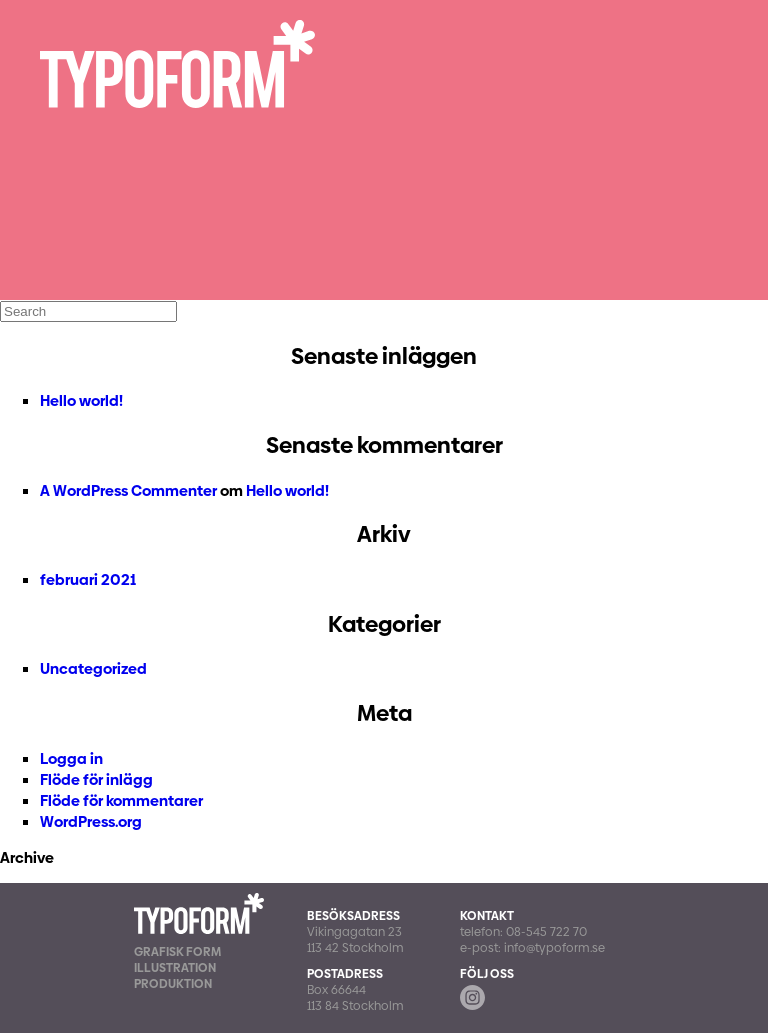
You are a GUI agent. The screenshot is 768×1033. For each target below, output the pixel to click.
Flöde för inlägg (96, 779)
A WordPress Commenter (128, 490)
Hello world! (81, 400)
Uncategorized (93, 668)
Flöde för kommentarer (121, 800)
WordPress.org (91, 821)
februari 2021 (88, 579)
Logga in (71, 758)
